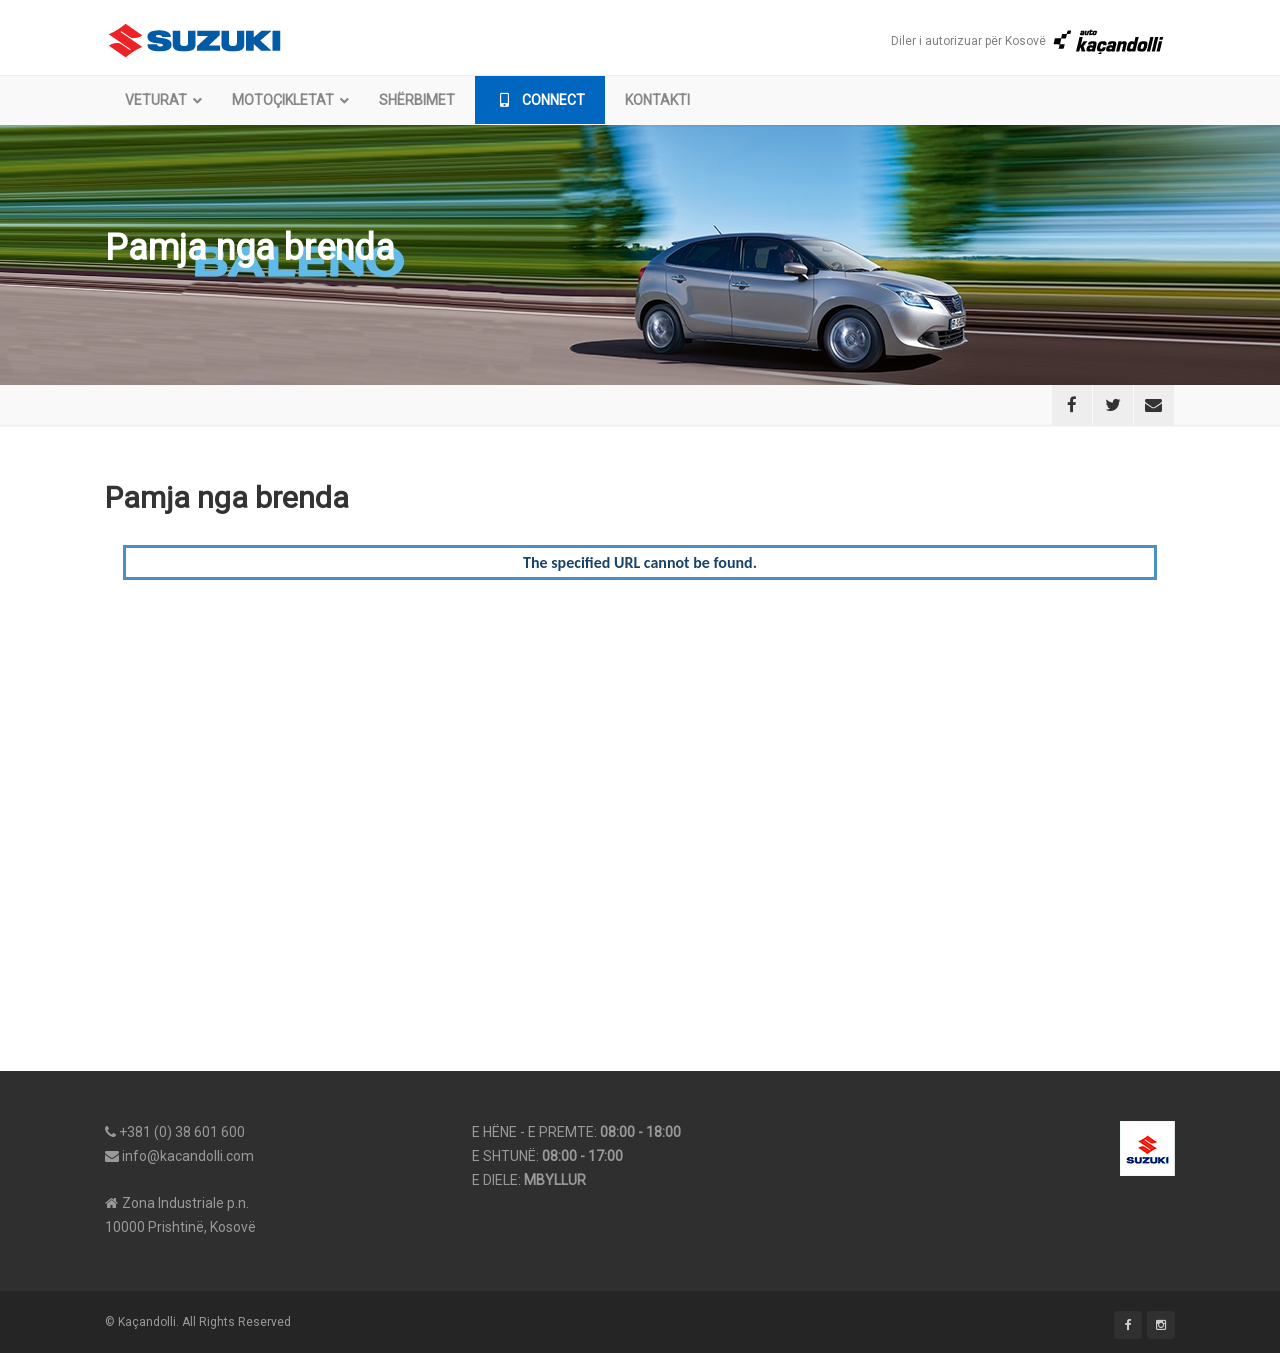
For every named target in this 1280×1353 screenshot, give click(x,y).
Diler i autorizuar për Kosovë (1028, 41)
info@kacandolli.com (188, 1156)
